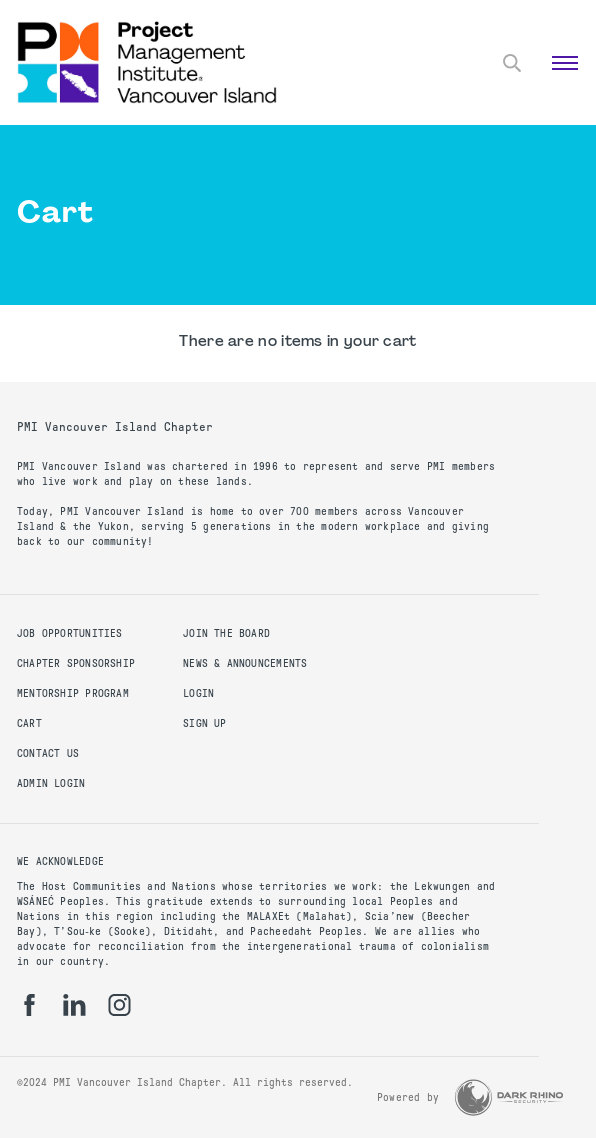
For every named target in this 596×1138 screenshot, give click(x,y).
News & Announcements (245, 663)
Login (198, 693)
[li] (74, 1005)
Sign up (204, 723)
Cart (29, 723)
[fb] (29, 1005)
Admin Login (51, 783)
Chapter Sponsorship (76, 663)
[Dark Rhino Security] (509, 1097)
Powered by (408, 1097)
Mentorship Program (73, 693)
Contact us (48, 753)
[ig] (119, 1005)
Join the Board (226, 633)
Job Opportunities (70, 633)
